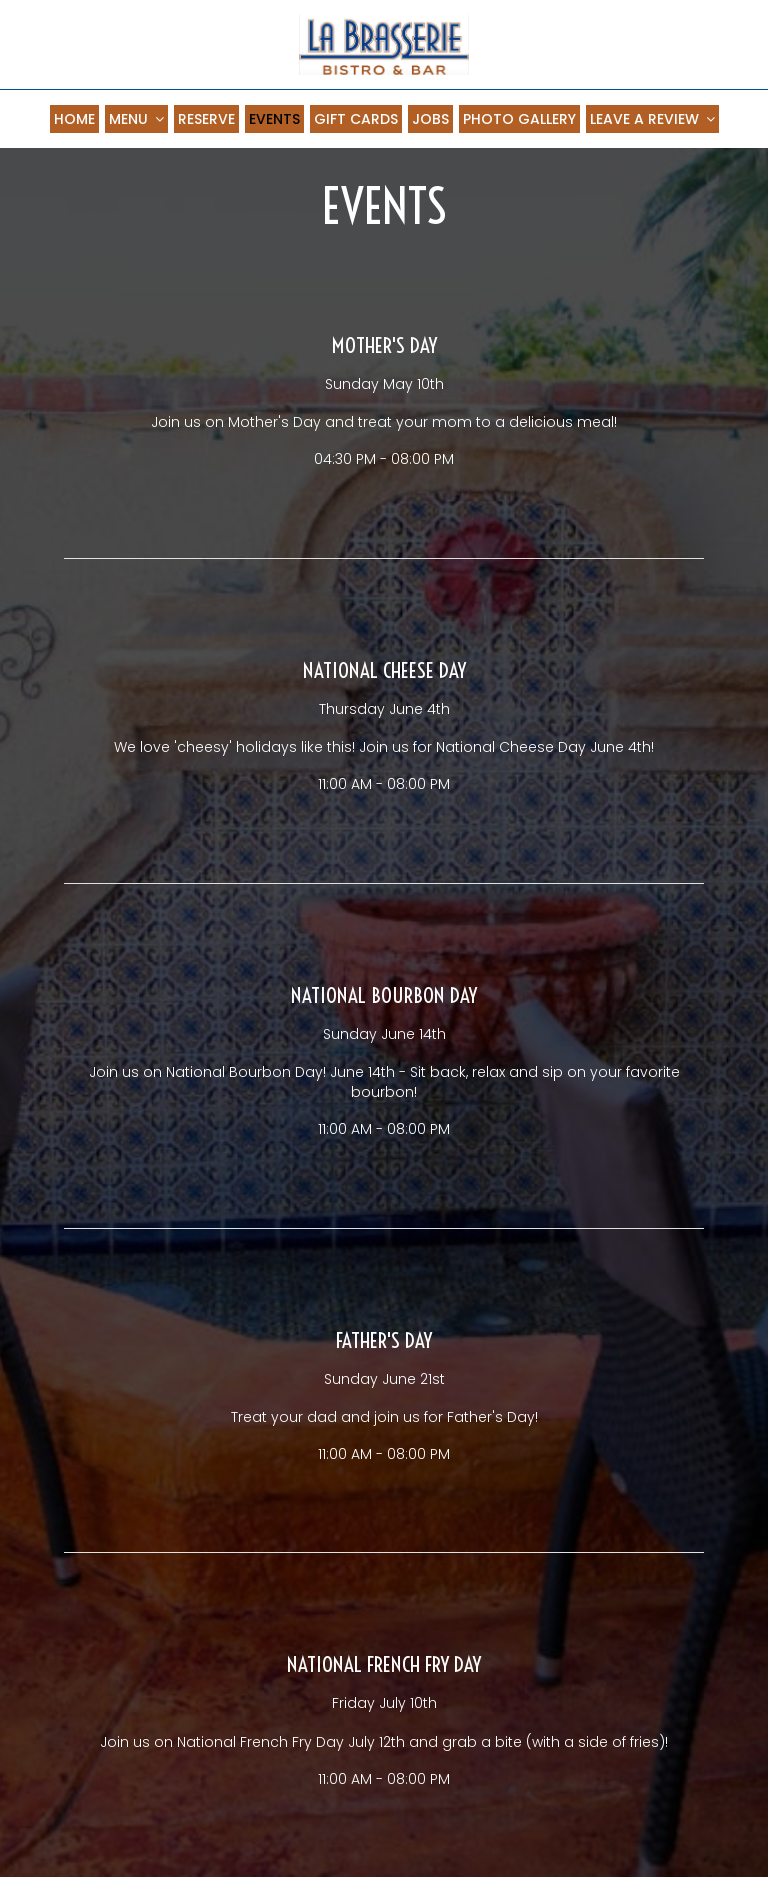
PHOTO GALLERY (519, 119)
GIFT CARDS (356, 119)
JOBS (430, 119)
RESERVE (206, 119)
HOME (74, 119)
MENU (136, 119)
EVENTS (274, 119)
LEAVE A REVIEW (652, 119)
